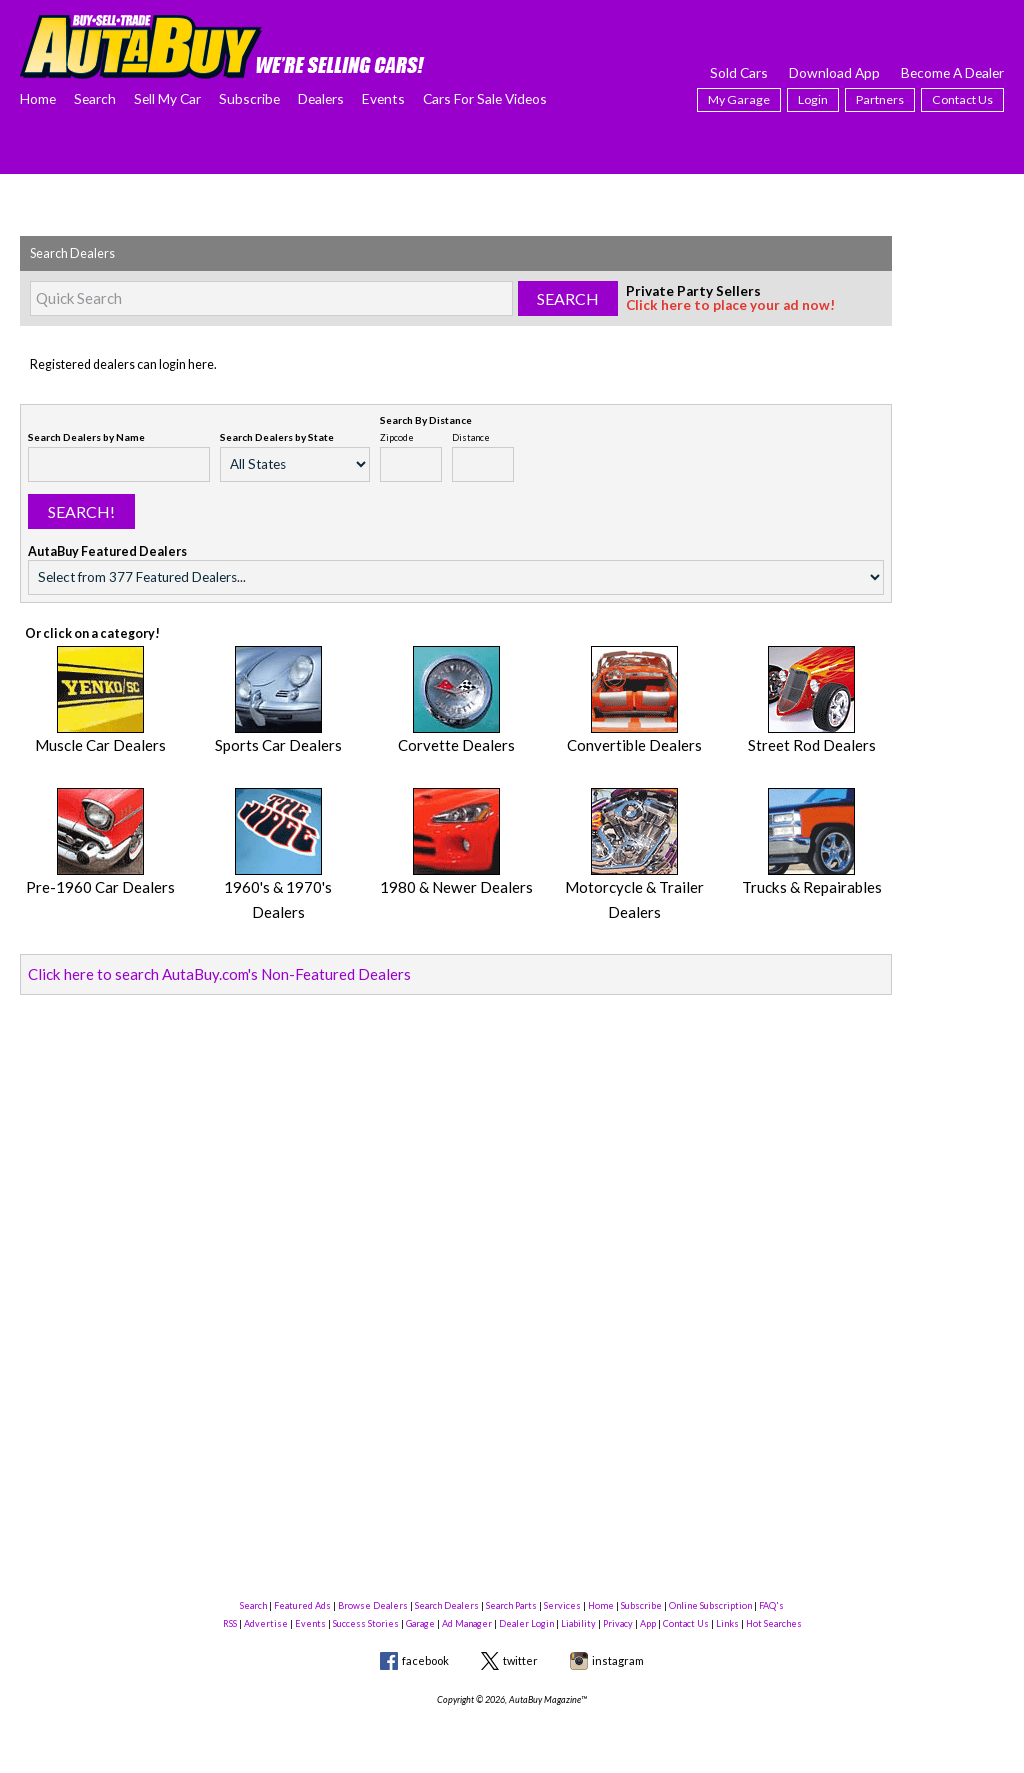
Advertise (266, 1623)
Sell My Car (167, 98)
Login (813, 99)
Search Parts (511, 1605)
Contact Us (962, 99)
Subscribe (249, 98)
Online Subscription (710, 1605)
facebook (425, 1660)
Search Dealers (447, 1605)
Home (38, 98)
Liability (578, 1623)
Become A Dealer (952, 72)
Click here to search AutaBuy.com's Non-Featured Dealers (188, 931)
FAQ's (771, 1605)
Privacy (618, 1623)
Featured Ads (302, 1605)
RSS (230, 1623)
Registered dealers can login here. (123, 364)
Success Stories (366, 1623)
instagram (618, 1660)
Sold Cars (739, 72)
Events (383, 98)
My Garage (739, 99)
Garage (420, 1623)
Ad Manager (467, 1623)
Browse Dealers (373, 1605)
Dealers (321, 98)
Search (95, 98)
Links (727, 1623)
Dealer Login (526, 1623)
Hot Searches (774, 1623)
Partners (880, 99)
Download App (834, 72)
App (648, 1623)
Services (562, 1605)
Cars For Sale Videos (485, 98)
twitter (520, 1660)
